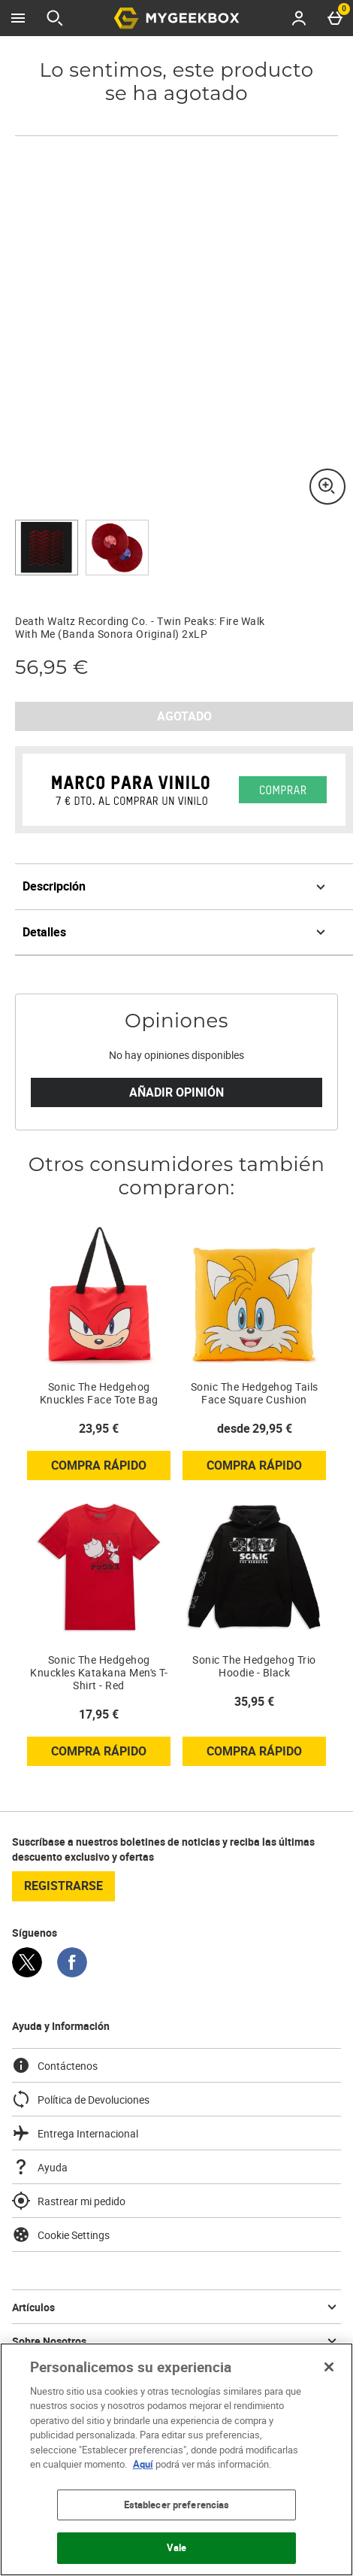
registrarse (63, 1885)
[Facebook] (72, 1973)
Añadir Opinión (176, 1092)
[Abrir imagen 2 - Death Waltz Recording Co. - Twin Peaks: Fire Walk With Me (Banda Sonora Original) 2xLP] (117, 547)
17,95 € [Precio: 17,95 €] (99, 1714)
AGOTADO (184, 716)
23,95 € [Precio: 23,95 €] (99, 1428)
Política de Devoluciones (80, 2099)
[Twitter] (27, 1973)
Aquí (143, 2464)
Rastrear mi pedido (68, 2201)
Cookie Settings (61, 2235)
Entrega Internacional (75, 2133)
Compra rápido (110, 1468)
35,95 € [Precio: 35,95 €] (254, 1701)
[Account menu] (299, 18)
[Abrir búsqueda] (55, 18)
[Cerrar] (328, 2366)
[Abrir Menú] (18, 18)
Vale (177, 2547)
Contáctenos (55, 2065)
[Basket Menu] (335, 18)
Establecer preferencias (177, 2504)
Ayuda (40, 2167)
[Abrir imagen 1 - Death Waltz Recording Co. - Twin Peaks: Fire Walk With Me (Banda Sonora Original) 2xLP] (46, 547)
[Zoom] (327, 487)
